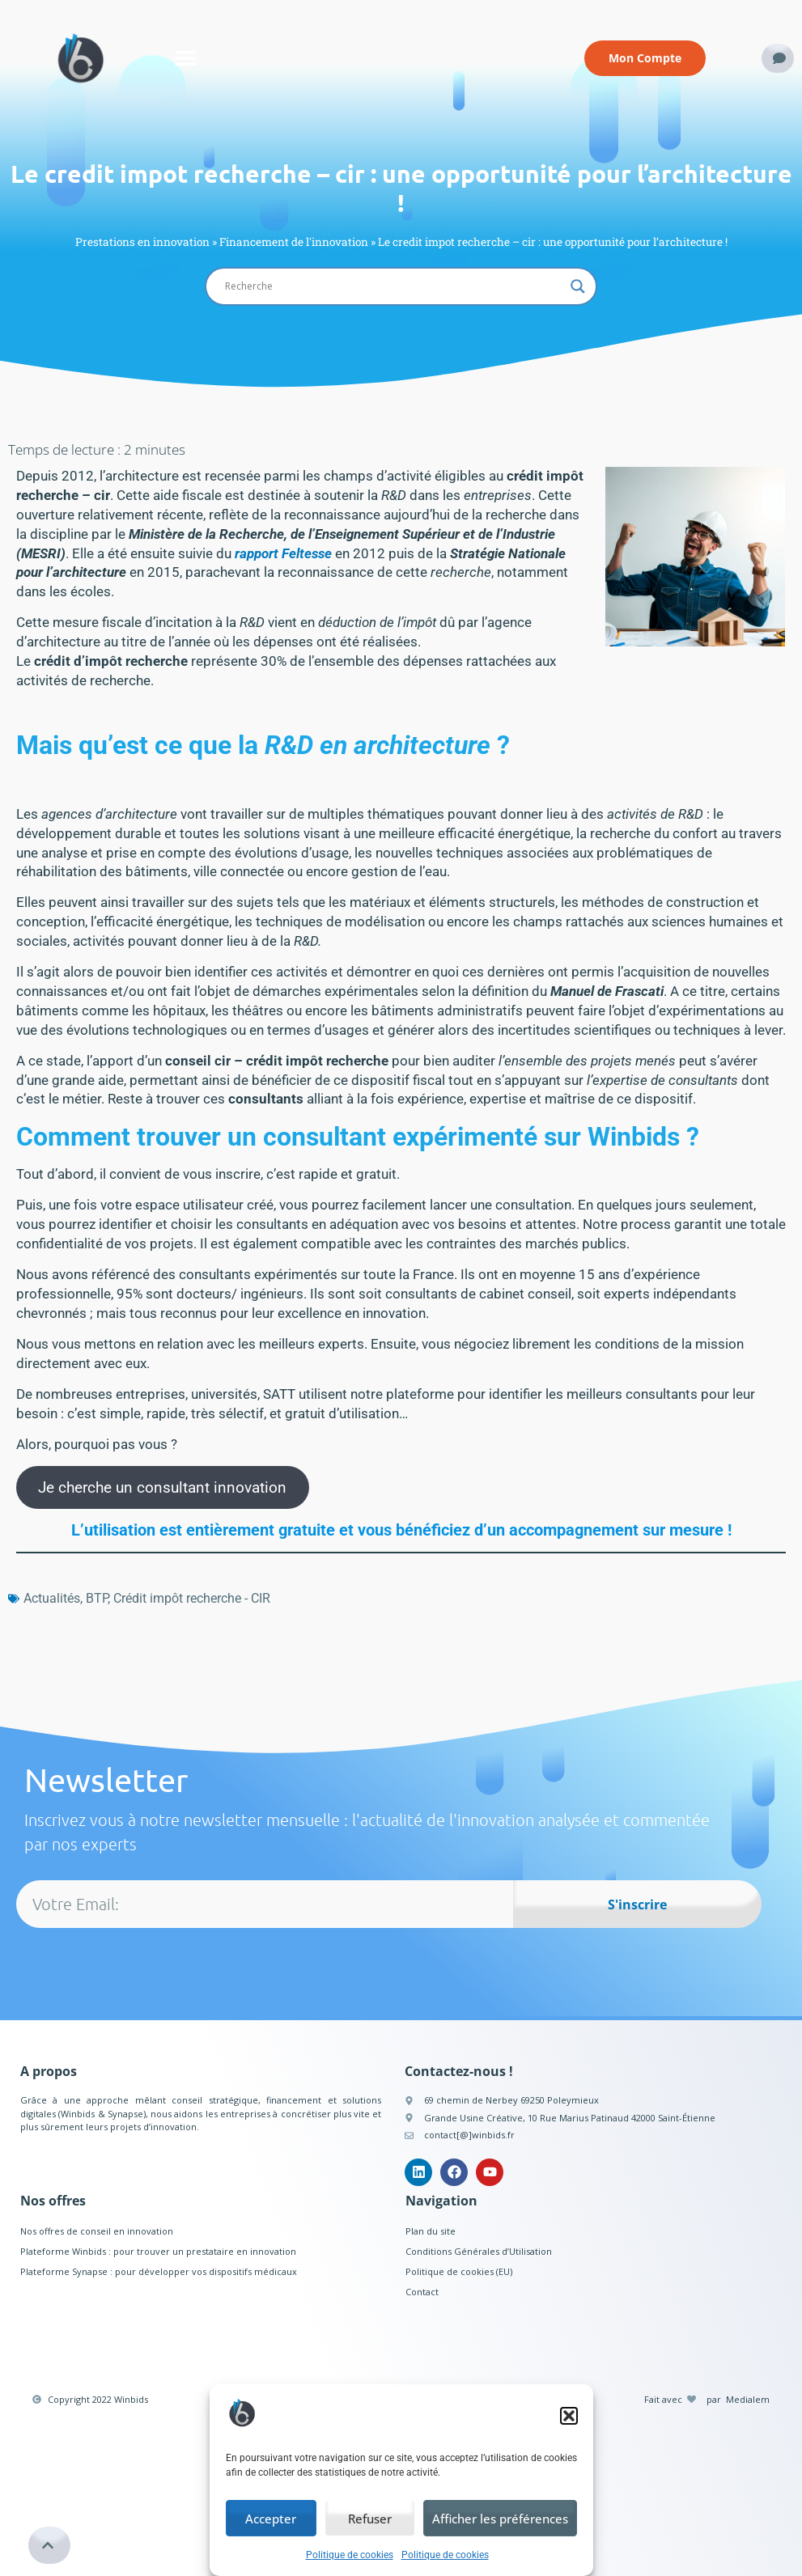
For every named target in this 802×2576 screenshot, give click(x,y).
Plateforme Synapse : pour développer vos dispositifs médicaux (158, 2271)
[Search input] (394, 286)
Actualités (51, 1598)
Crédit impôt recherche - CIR (191, 1598)
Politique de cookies (349, 2555)
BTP (97, 1598)
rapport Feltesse (283, 553)
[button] (569, 2416)
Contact (422, 2292)
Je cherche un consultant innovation (162, 1487)
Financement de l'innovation (293, 242)
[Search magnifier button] (577, 286)
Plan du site (430, 2231)
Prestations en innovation (142, 242)
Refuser (370, 2518)
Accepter (270, 2518)
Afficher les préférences (500, 2518)
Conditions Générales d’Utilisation (478, 2251)
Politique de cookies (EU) (458, 2271)
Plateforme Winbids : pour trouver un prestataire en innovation (158, 2251)
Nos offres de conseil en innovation (96, 2231)
